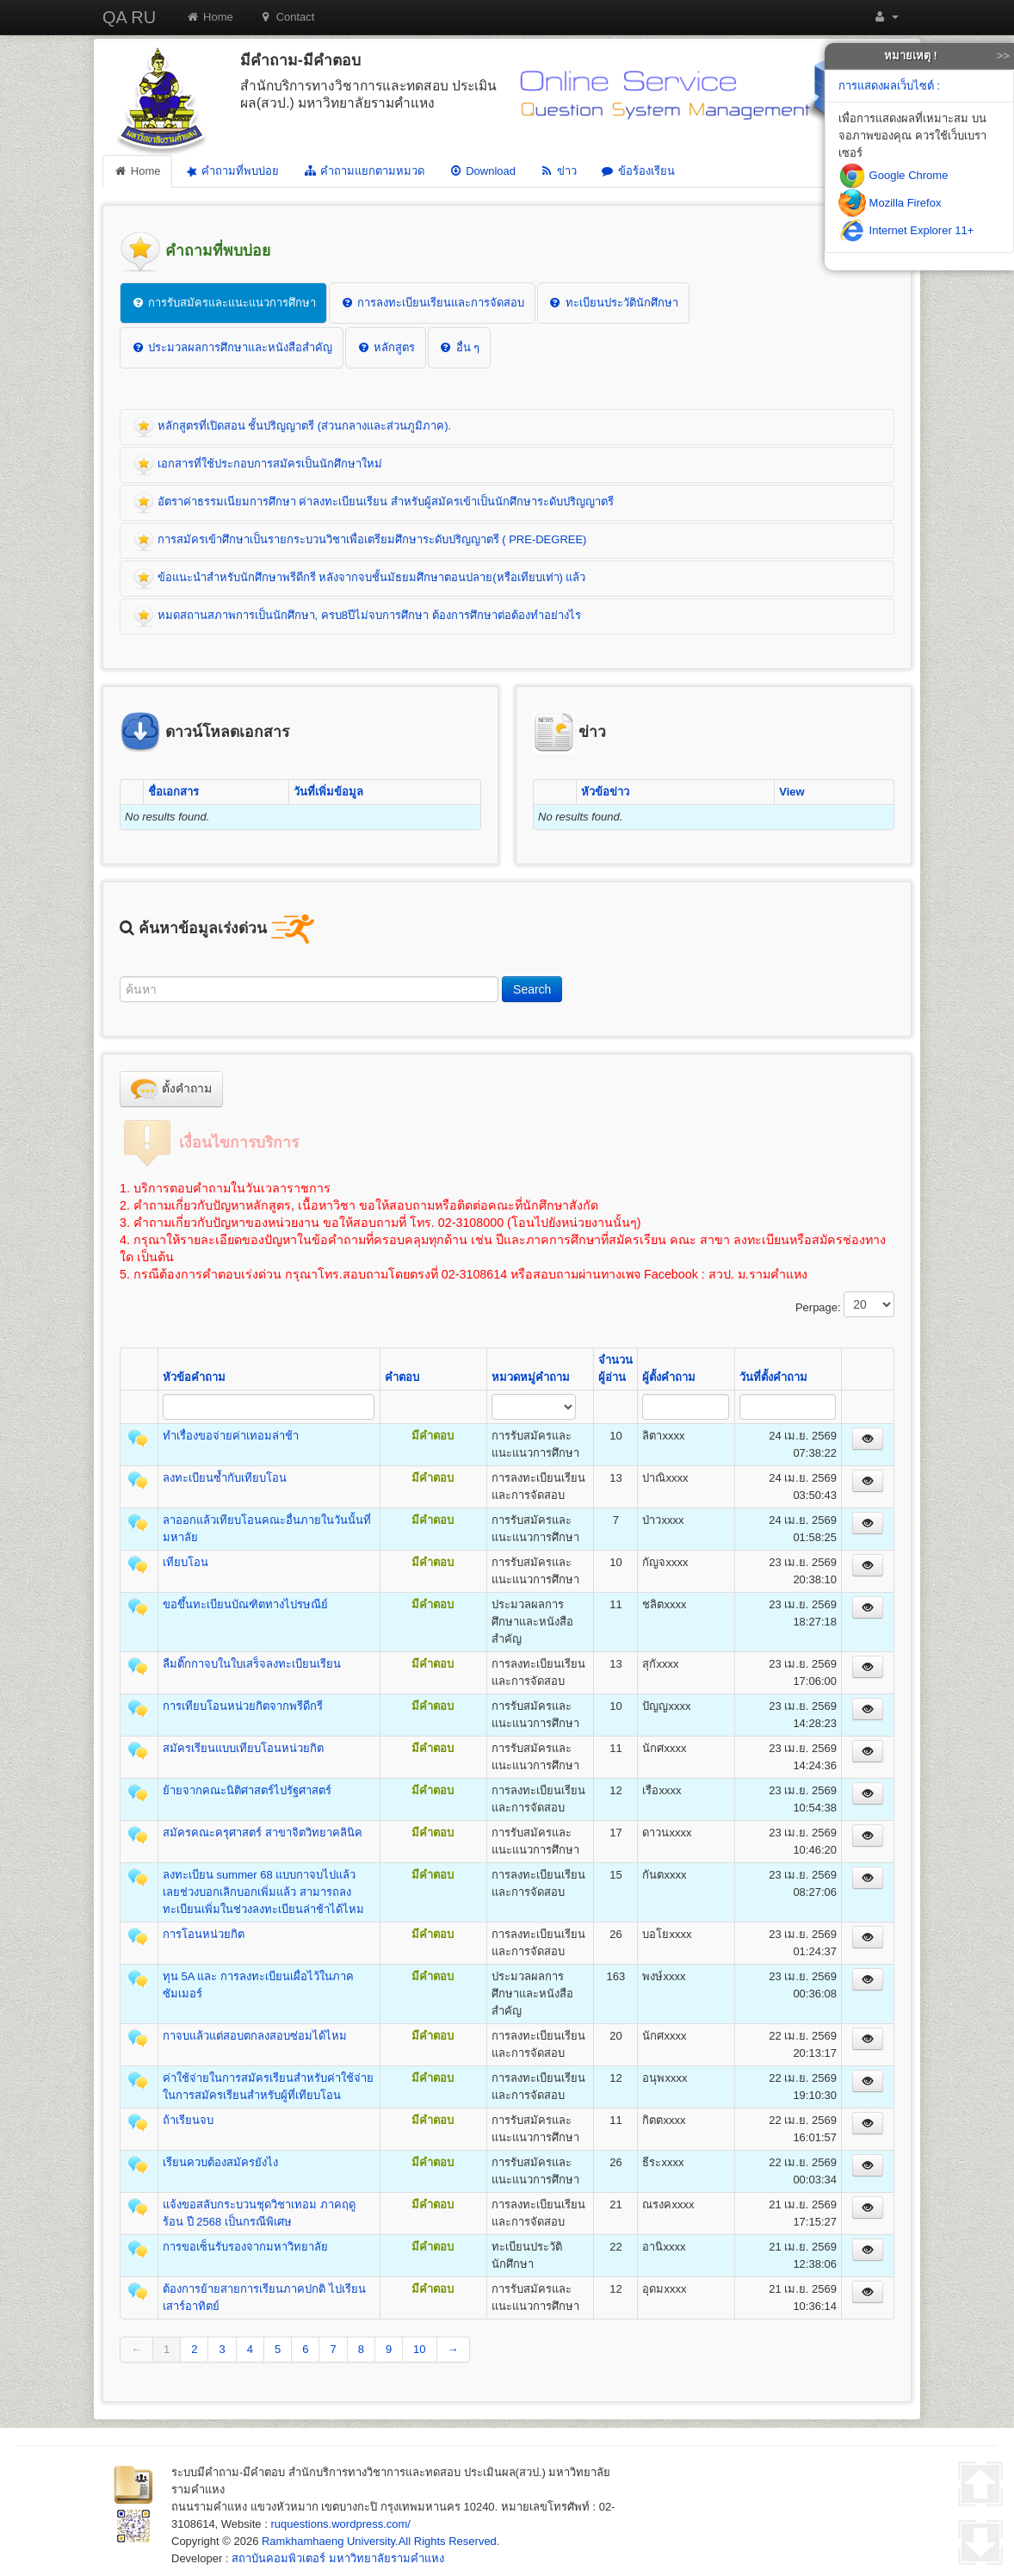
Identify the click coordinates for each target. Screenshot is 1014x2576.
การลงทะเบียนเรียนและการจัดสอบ (432, 302)
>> (1003, 55)
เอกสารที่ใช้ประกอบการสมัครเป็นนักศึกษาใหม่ (257, 465)
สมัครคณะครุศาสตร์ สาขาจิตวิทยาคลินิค (262, 1832)
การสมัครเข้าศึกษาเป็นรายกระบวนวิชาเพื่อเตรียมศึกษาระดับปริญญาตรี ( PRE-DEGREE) (359, 540)
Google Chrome (893, 175)
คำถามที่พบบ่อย (230, 172)
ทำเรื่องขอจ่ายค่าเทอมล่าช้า (231, 1435)
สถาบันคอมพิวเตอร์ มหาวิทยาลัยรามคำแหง (338, 2558)
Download (482, 170)
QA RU (129, 17)
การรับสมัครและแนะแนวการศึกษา (223, 302)
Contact (287, 16)
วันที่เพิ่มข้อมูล (328, 791)
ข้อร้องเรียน (638, 170)
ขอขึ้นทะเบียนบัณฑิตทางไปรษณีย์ (245, 1604)
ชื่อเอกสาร (173, 791)
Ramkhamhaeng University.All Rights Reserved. (380, 2541)
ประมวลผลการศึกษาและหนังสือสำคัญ (231, 347)
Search (532, 989)
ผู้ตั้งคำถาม (669, 1377)
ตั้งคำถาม (171, 1089)
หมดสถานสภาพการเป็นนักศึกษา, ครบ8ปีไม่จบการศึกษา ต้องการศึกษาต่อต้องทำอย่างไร (357, 616)
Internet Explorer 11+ (906, 230)
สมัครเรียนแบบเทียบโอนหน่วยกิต (243, 1748)
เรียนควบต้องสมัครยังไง (220, 2162)
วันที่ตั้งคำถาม (773, 1377)
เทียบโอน (185, 1562)
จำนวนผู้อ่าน (615, 1368)
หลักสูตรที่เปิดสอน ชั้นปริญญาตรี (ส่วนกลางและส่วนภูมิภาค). (292, 427)
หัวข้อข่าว (605, 791)
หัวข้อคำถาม (194, 1377)
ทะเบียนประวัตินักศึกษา (613, 302)
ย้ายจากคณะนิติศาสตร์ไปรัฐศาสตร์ (247, 1790)
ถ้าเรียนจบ (188, 2120)
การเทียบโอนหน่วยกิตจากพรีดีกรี (243, 1706)
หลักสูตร (385, 347)
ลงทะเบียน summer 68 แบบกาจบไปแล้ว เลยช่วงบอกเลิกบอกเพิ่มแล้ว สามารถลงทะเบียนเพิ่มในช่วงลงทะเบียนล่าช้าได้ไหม (263, 1892)
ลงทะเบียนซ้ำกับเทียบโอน (225, 1477)
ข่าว (558, 170)
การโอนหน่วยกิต (203, 1934)
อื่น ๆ (459, 347)
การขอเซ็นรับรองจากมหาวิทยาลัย (245, 2246)
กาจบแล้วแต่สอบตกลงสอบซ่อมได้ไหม (255, 2035)
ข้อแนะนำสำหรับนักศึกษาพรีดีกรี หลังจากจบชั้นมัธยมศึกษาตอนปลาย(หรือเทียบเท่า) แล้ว (359, 578)
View (791, 791)
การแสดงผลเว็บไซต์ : (889, 85)
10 (419, 2349)
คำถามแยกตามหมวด (363, 170)
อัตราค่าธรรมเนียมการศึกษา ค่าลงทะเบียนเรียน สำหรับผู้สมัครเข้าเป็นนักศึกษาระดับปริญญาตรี (373, 502)
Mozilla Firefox (889, 202)
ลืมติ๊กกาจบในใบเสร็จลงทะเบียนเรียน (252, 1663)
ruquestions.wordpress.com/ (340, 2523)
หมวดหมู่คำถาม (531, 1377)
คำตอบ (402, 1377)
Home (209, 16)
